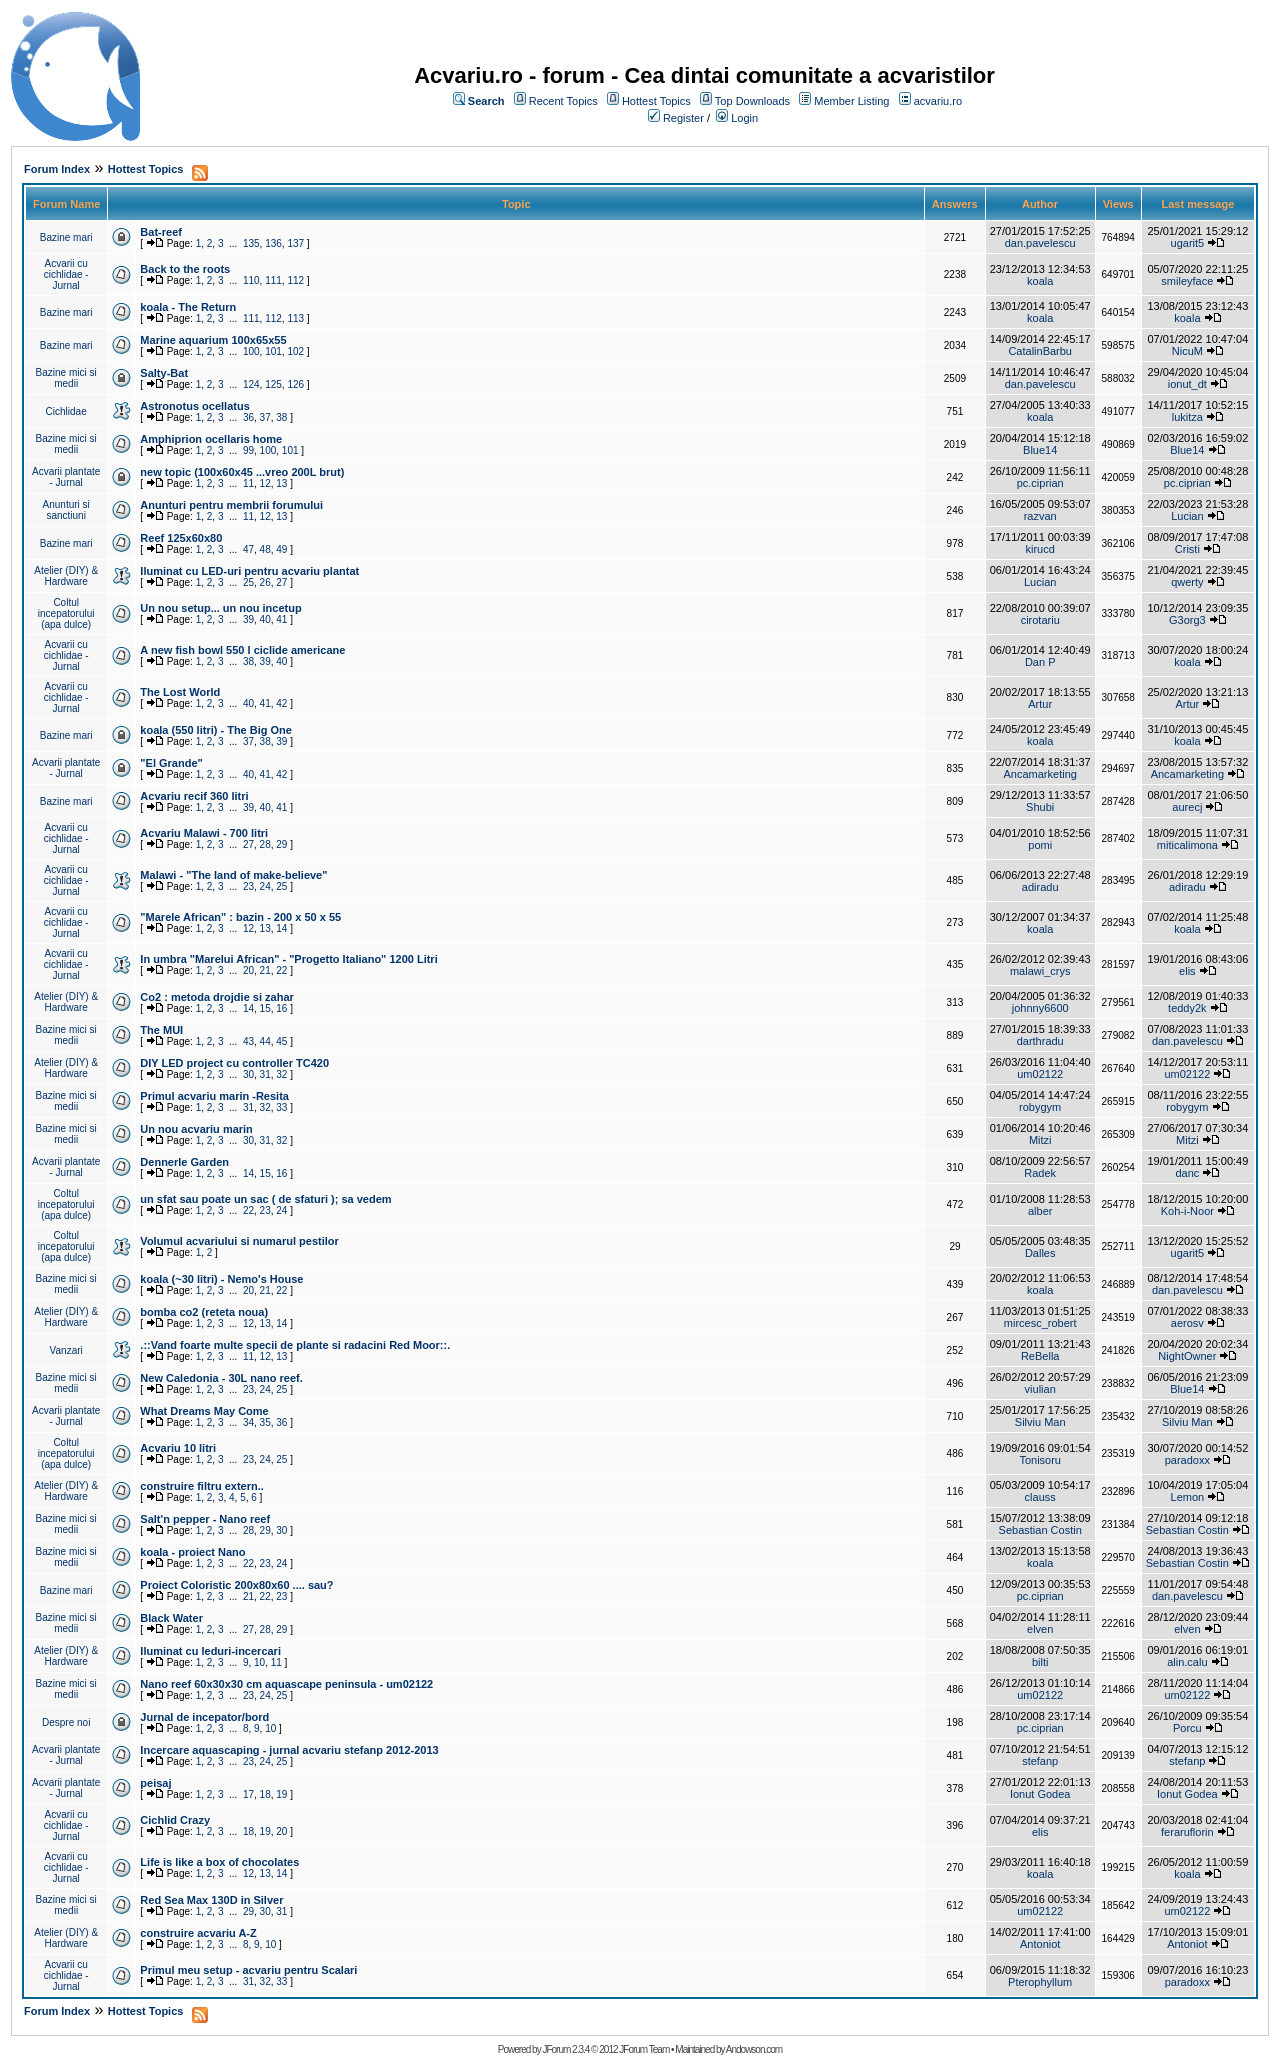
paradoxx (1187, 1460)
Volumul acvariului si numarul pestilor (239, 1241)
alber (1040, 1211)
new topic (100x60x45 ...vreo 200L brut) (242, 472)
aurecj (1187, 807)
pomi (1040, 845)
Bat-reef (161, 232)
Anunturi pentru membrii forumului (231, 505)
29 (281, 844)
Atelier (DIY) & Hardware (66, 576)
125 (273, 384)
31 (265, 1074)
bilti (1040, 1662)
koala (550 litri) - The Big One (216, 730)
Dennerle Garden (184, 1162)
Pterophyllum (1040, 1982)
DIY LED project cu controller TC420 (234, 1063)
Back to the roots (185, 269)
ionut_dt (1187, 384)
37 (265, 417)
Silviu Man (1040, 1422)
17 (248, 1794)
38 (281, 417)
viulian (1040, 1389)
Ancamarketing (1040, 774)
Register (683, 118)
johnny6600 (1040, 1008)
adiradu (1040, 887)
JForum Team (644, 2049)
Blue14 (1040, 450)
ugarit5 (1188, 243)
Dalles (1040, 1253)
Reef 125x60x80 (181, 538)
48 (265, 549)
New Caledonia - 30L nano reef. (221, 1378)
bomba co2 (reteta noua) (204, 1312)
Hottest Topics (656, 101)
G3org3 (1187, 620)
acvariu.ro (938, 101)
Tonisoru (1040, 1460)
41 (281, 619)
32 (281, 1074)
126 (295, 384)
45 (281, 1041)
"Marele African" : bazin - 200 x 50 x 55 (240, 917)
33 (281, 1107)
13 (281, 483)
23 (248, 886)
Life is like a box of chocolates (219, 1862)
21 (265, 970)
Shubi (1040, 807)
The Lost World (180, 692)
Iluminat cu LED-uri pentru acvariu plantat (249, 571)
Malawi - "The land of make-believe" (233, 875)
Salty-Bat (164, 373)
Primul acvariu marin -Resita (214, 1096)
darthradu (1040, 1041)
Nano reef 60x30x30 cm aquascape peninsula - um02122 (286, 1684)
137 (295, 243)
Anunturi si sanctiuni (66, 510)
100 (251, 351)
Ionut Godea (1040, 1794)
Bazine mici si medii (66, 378)
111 (273, 280)
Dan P (1040, 662)
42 (281, 703)
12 (265, 483)
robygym (1040, 1107)
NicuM (1187, 351)
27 (281, 582)
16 (281, 1008)
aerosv (1187, 1323)
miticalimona (1187, 845)
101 (273, 351)
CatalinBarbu (1040, 351)
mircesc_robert (1040, 1323)
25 (248, 582)
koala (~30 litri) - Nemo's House (221, 1279)
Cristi (1187, 549)
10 (259, 1662)
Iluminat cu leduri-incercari (210, 1651)
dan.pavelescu (1040, 243)
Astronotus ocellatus (194, 406)
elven (1040, 1629)
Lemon (1188, 1497)
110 (251, 280)
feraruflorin (1187, 1832)
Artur (1040, 704)
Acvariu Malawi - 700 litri (204, 833)
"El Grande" (171, 763)
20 (248, 970)
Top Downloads (752, 101)
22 (281, 970)
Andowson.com (754, 2049)
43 (248, 1041)
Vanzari (66, 1350)
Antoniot (1040, 1944)
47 (248, 549)
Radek (1040, 1173)
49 (281, 549)
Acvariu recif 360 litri (194, 796)
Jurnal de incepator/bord (204, 1717)
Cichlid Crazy (175, 1820)
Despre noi (66, 1722)
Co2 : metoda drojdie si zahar (216, 997)
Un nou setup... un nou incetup (220, 608)
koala (1040, 281)
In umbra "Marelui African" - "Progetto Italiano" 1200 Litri (288, 959)
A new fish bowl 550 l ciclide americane (242, 650)
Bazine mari (66, 237)
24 (265, 886)
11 (248, 483)
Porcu (1187, 1728)
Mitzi (1040, 1140)
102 (295, 351)
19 (281, 1794)
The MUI (161, 1030)
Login (744, 118)
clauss (1040, 1497)
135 (251, 243)
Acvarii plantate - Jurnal (66, 477)
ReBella (1040, 1356)
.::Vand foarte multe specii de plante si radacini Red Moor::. (295, 1345)
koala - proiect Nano (192, 1552)
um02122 (1040, 1074)
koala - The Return (188, 307)
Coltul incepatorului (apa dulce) (66, 613)
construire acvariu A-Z (198, 1933)
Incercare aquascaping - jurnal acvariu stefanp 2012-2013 (289, 1750)
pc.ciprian (1040, 483)
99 (248, 450)
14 (281, 928)
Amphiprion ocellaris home (211, 439)
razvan (1040, 516)
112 (295, 280)
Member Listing (851, 101)
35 (265, 1422)
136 (273, 243)
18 (265, 1794)
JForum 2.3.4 (565, 2049)
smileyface (1187, 281)
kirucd (1040, 549)
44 (265, 1041)
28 (265, 844)
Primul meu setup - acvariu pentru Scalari (248, 1970)
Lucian (1187, 516)
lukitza (1187, 417)
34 (248, 1422)
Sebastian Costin (1040, 1530)
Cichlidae (66, 411)
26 (265, 582)
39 (248, 619)
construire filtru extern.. (201, 1486)
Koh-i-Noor (1187, 1211)
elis (1187, 971)
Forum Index (57, 169)
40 (265, 619)
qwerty (1187, 582)
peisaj (155, 1783)
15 (265, 1008)
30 (248, 1074)
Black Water (171, 1618)
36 (248, 417)
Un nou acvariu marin (196, 1129)
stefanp (1040, 1761)
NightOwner (1187, 1356)
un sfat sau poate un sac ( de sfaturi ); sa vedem (265, 1199)
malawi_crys (1040, 971)
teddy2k (1187, 1008)
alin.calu (1187, 1662)
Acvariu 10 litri (178, 1448)
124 (251, 384)
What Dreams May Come (204, 1411)
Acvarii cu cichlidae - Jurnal (66, 274)
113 (295, 318)
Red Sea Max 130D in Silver (211, 1900)
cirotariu (1040, 620)
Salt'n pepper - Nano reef (205, 1519)
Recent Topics (563, 101)
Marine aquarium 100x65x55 (213, 340)
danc (1187, 1173)
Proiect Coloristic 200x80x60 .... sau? (236, 1585)
